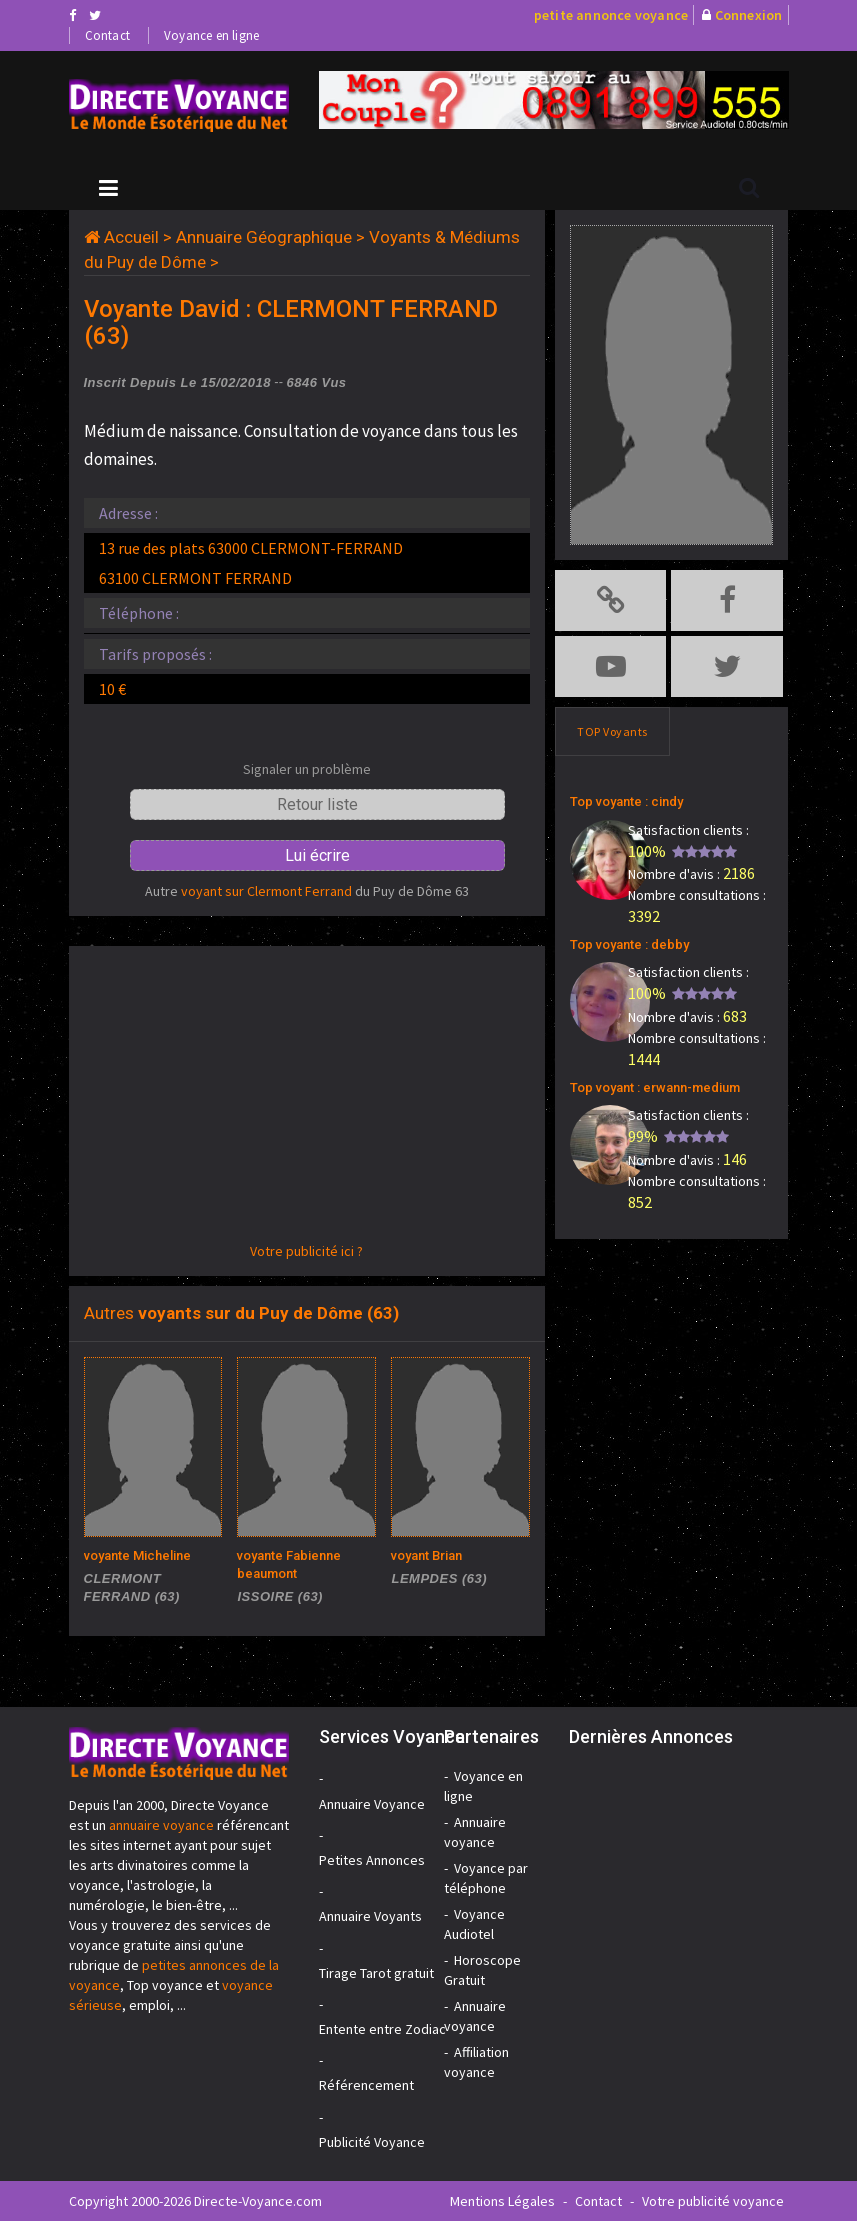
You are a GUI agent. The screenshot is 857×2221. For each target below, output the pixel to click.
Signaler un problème (307, 769)
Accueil (131, 237)
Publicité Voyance (372, 2142)
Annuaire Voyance (372, 1804)
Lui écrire (317, 855)
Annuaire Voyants (370, 1916)
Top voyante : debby (629, 944)
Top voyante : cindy (626, 801)
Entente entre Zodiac (382, 2029)
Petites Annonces (372, 1860)
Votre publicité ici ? (306, 1251)
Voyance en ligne (211, 35)
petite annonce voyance (611, 15)
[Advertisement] (307, 1101)
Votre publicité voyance (713, 2201)
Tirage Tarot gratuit (376, 1973)
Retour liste (317, 804)
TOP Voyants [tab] (612, 731)
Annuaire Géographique (264, 237)
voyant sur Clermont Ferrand (266, 891)
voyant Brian (426, 1555)
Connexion (749, 15)
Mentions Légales (502, 2201)
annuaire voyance (161, 1825)
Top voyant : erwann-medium (655, 1087)
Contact (107, 35)
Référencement (366, 2085)
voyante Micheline (137, 1555)
